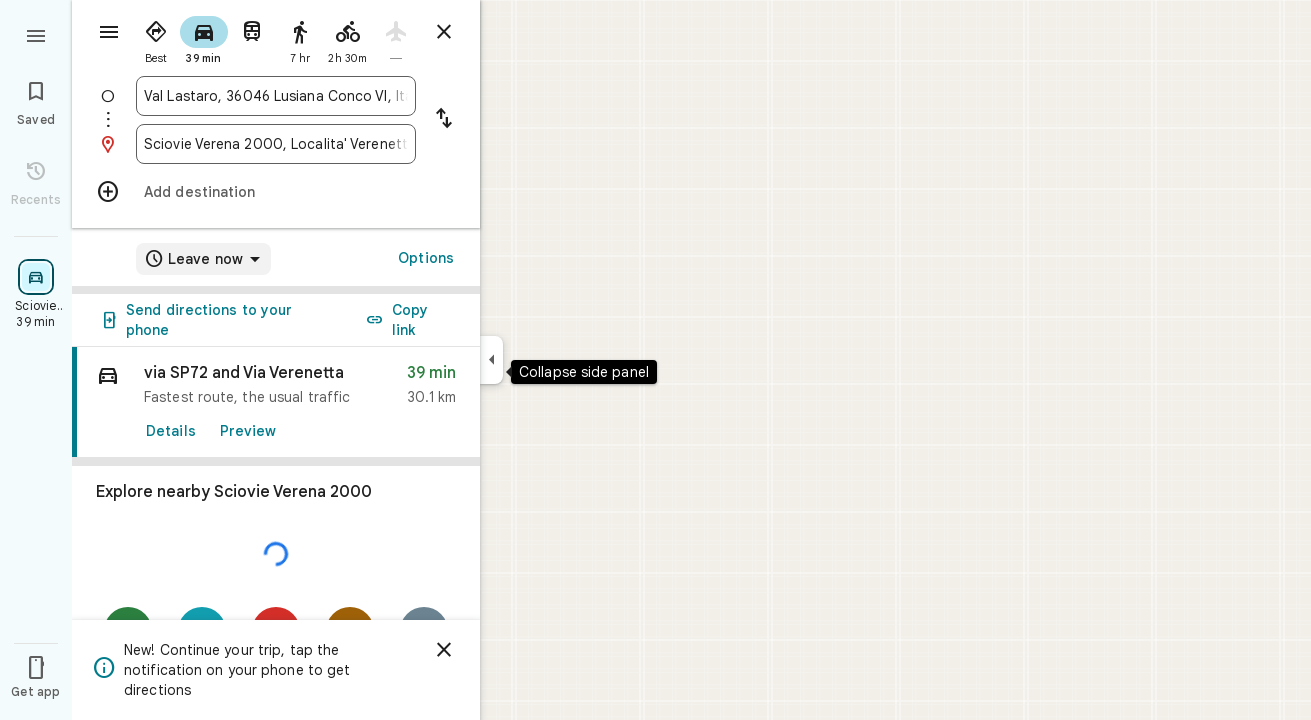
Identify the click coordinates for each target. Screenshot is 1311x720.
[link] (276, 402)
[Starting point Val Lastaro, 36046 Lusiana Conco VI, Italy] (276, 96)
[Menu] (36, 34)
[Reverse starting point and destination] (444, 120)
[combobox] (276, 96)
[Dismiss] (444, 650)
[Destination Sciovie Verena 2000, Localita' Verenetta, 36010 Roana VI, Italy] (276, 144)
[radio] (156, 38)
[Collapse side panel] (491, 360)
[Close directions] (444, 32)
